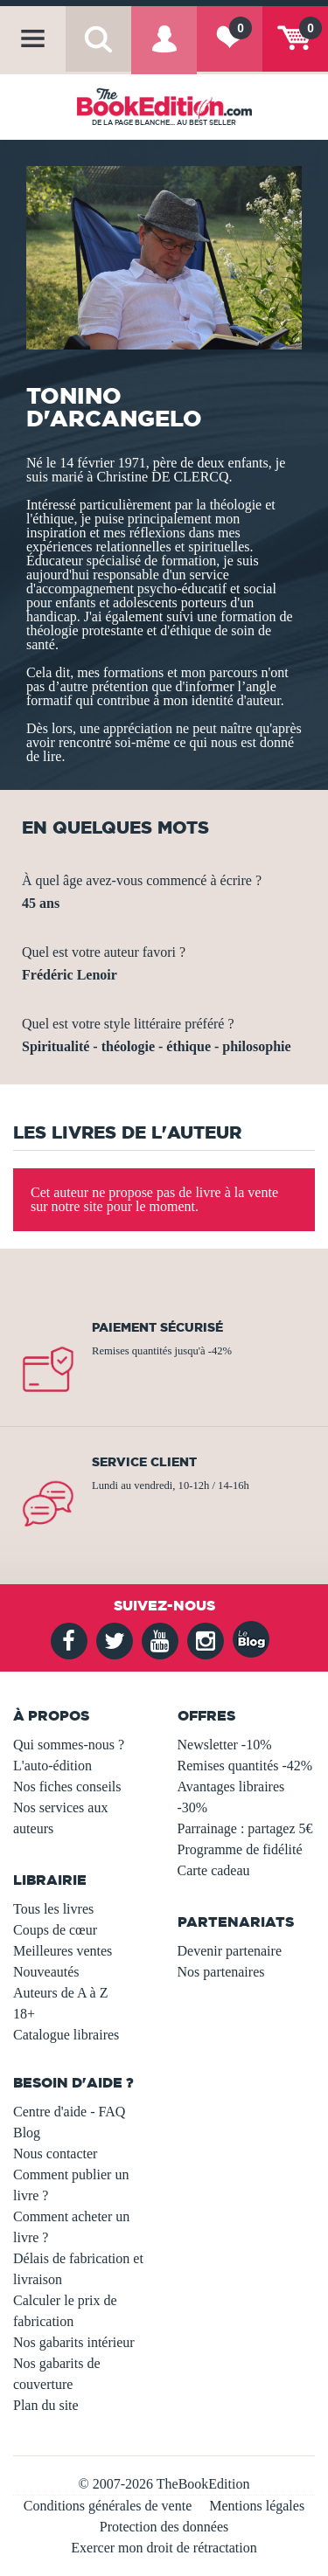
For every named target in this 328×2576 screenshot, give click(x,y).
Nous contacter (55, 2153)
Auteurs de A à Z (60, 1992)
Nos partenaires (221, 1971)
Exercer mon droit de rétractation (163, 2547)
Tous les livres (53, 1908)
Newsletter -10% (225, 1744)
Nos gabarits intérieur (74, 2342)
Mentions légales (256, 2505)
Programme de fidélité (240, 1849)
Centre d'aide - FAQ (69, 2111)
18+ (24, 2013)
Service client (144, 1462)
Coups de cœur (55, 1929)
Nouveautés (46, 1971)
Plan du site (46, 2405)
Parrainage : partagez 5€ (245, 1828)
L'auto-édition (52, 1765)
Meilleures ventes (62, 1950)
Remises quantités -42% (245, 1765)
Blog (26, 2132)
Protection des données (164, 2526)
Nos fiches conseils (67, 1786)
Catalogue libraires (66, 2034)
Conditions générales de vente (108, 2505)
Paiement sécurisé (157, 1327)
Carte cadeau (214, 1870)
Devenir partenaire (230, 1950)
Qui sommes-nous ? (68, 1744)
